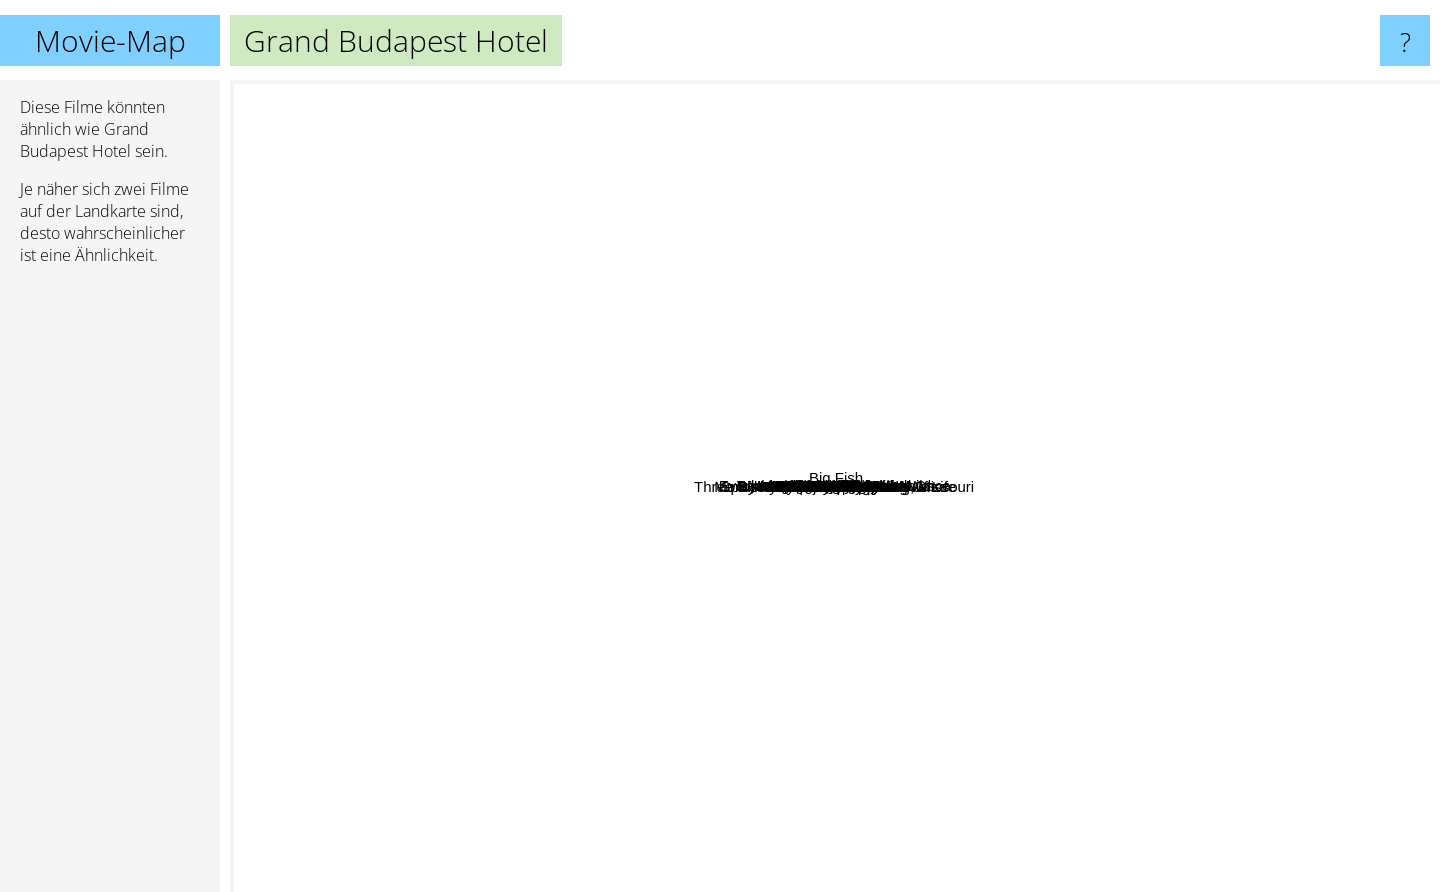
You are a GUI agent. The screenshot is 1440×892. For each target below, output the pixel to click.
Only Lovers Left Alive (909, 740)
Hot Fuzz (812, 281)
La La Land (521, 468)
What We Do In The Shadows (1021, 278)
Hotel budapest (1031, 417)
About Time (778, 724)
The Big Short (723, 93)
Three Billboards (1046, 774)
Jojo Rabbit (886, 488)
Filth (1048, 752)
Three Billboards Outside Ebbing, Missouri (763, 606)
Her (986, 512)
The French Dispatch (307, 623)
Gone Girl (1121, 678)
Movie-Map (110, 40)
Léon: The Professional (717, 163)
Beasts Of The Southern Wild (545, 415)
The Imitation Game (1160, 502)
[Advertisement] (110, 587)
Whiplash (810, 358)
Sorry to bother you (379, 235)
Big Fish (1392, 594)
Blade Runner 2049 (776, 781)
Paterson (848, 251)
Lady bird (507, 327)
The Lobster (797, 493)
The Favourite (1136, 310)
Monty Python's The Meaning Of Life (908, 561)
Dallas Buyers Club (872, 459)
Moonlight (1092, 424)
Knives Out (823, 685)
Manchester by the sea (952, 254)
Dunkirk (1296, 460)
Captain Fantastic (1092, 123)
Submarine (1198, 627)
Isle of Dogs (671, 244)
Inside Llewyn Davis (942, 544)
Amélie (680, 178)
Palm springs (373, 701)
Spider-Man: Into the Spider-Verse (390, 550)
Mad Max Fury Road (1007, 728)
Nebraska (1014, 344)
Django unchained (493, 526)
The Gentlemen (1031, 305)
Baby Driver (856, 789)
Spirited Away (525, 877)
